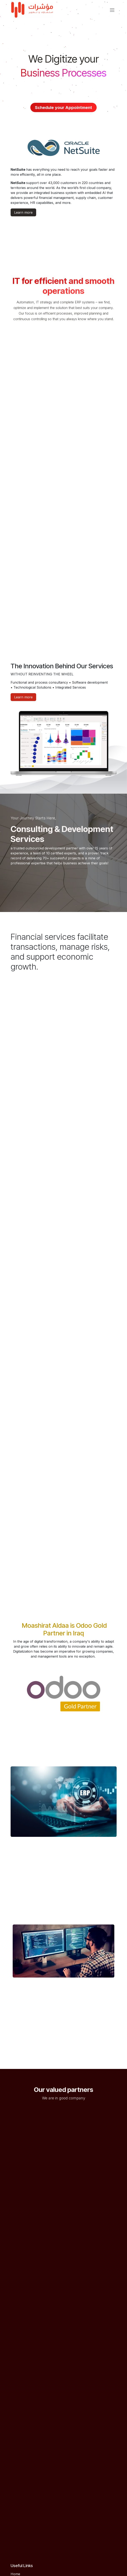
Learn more (23, 212)
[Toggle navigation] (112, 10)
